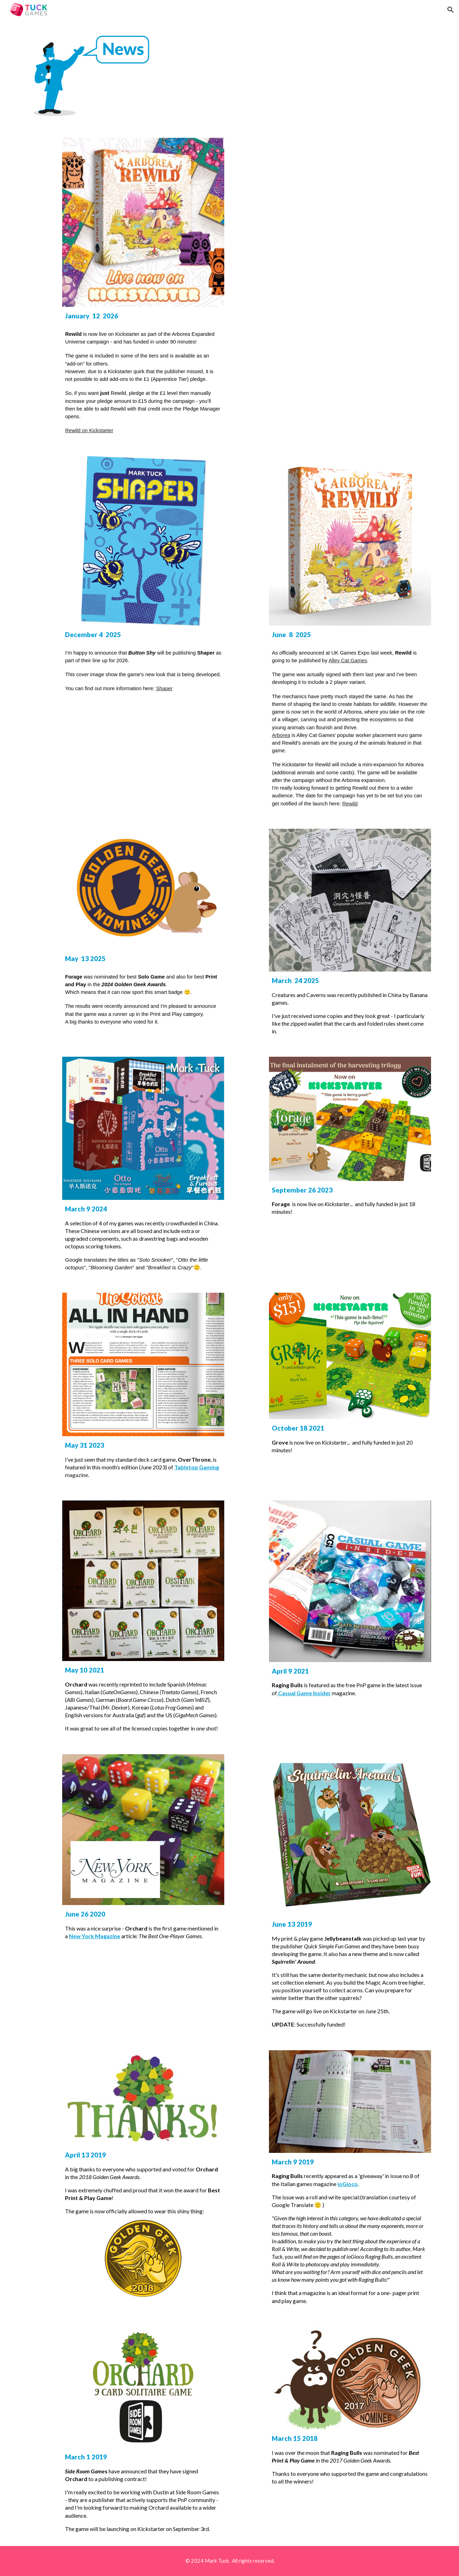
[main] (143, 373)
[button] (450, 9)
